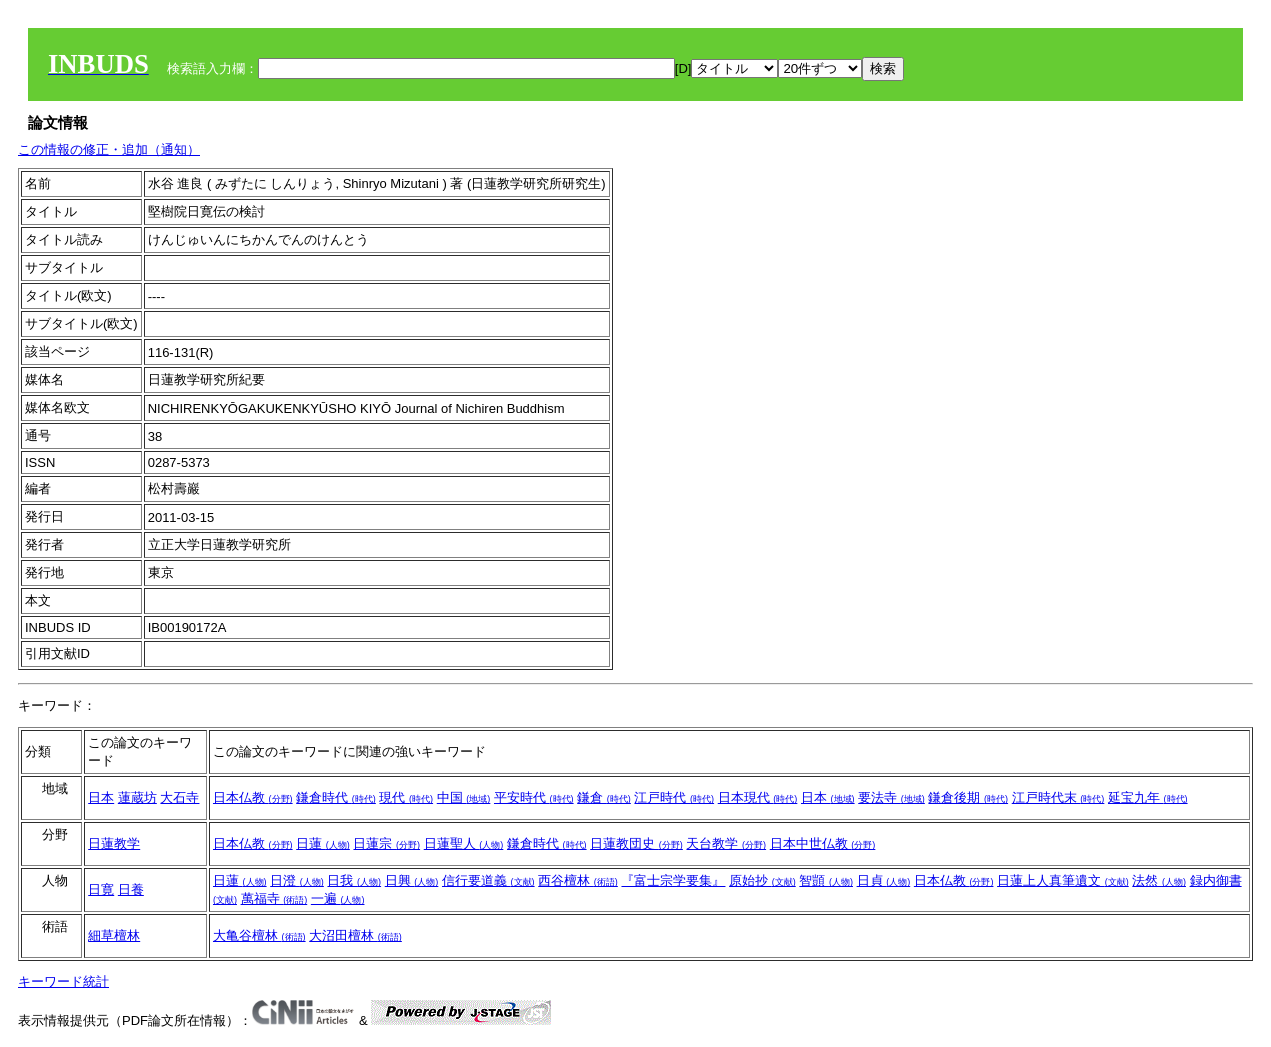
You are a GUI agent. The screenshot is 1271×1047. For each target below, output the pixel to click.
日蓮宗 (386, 843)
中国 (464, 797)
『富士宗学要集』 (673, 880)
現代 (406, 797)
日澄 (297, 880)
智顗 (826, 880)
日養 (131, 889)
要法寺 (891, 797)
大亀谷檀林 (259, 935)
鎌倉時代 (336, 797)
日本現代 (758, 797)
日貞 (884, 880)
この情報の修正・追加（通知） (109, 149)
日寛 (101, 889)
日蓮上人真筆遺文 (1063, 880)
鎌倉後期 (968, 797)
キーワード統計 (63, 981)
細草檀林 (114, 935)
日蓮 (323, 843)
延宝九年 (1148, 797)
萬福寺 (274, 898)
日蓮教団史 (636, 843)
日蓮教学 (114, 843)
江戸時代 (674, 797)
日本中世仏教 (823, 843)
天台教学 (726, 843)
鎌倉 (604, 797)
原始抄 (762, 880)
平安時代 (534, 797)
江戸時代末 (1058, 797)
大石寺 (179, 797)
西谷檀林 (578, 880)
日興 (412, 880)
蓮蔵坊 (137, 797)
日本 (101, 797)
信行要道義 (488, 880)
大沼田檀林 (355, 935)
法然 (1159, 880)
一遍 (338, 898)
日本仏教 (253, 797)
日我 (354, 880)
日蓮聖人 (464, 843)
